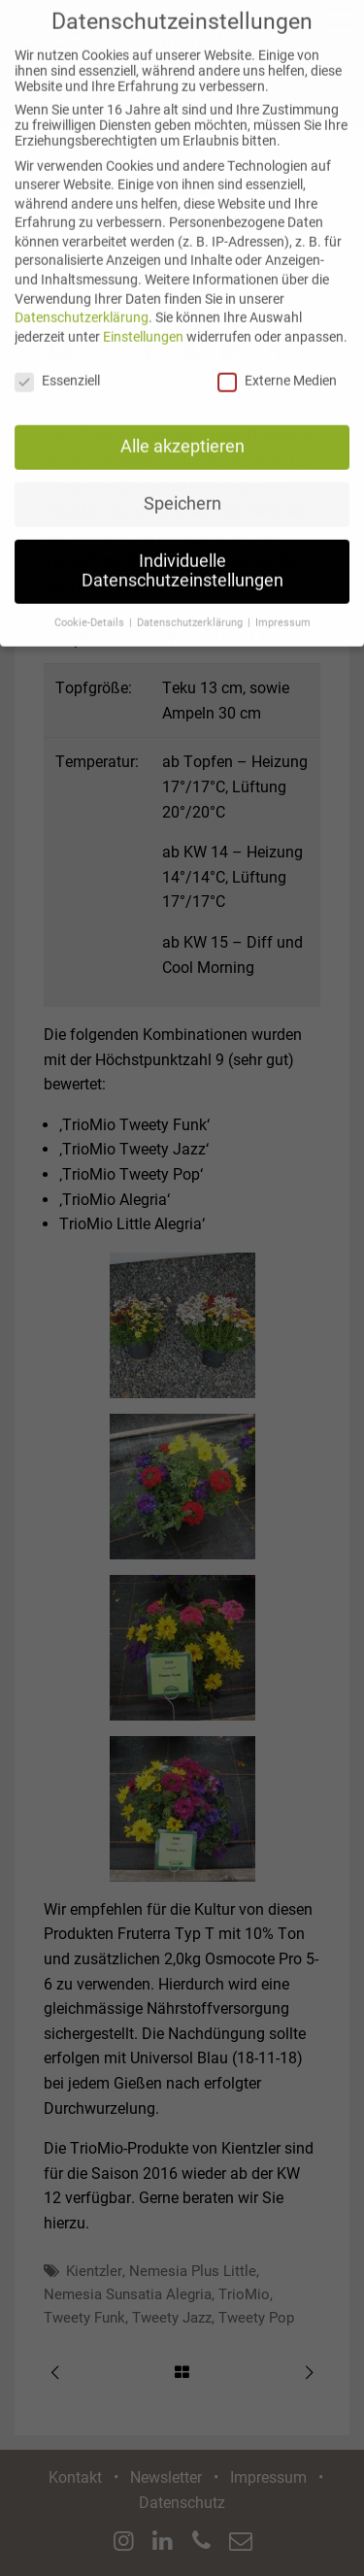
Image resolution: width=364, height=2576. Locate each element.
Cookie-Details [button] (90, 605)
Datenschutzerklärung (82, 300)
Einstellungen (143, 319)
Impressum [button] (283, 605)
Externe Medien (277, 363)
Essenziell (57, 363)
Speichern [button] (182, 486)
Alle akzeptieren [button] (182, 429)
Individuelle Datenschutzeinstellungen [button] (182, 553)
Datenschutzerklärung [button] (191, 605)
